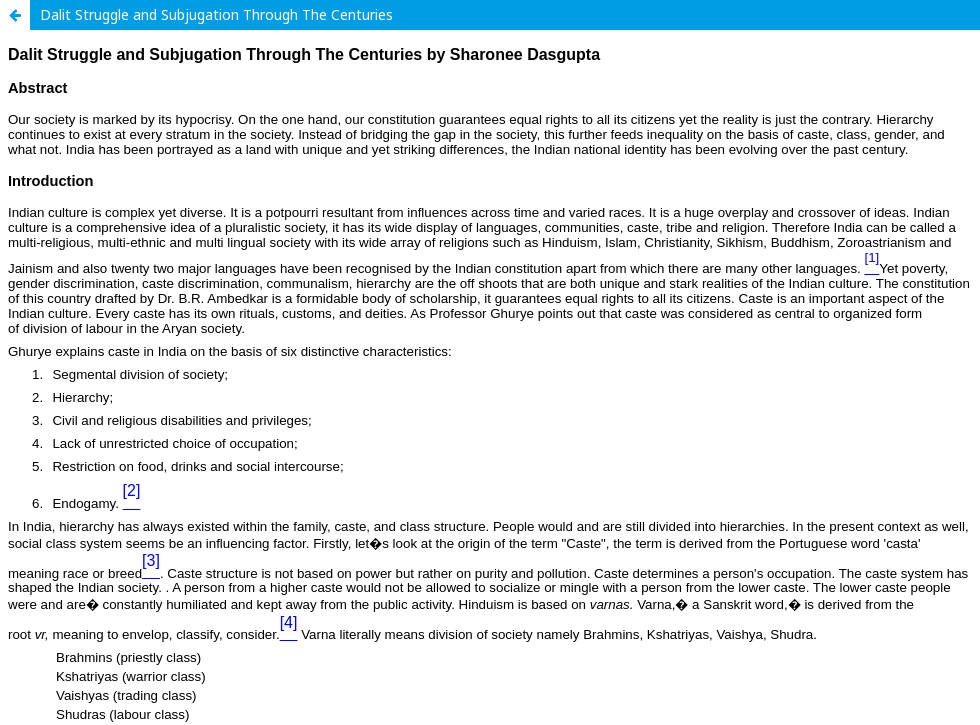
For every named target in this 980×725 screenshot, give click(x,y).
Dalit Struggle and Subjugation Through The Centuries (216, 14)
